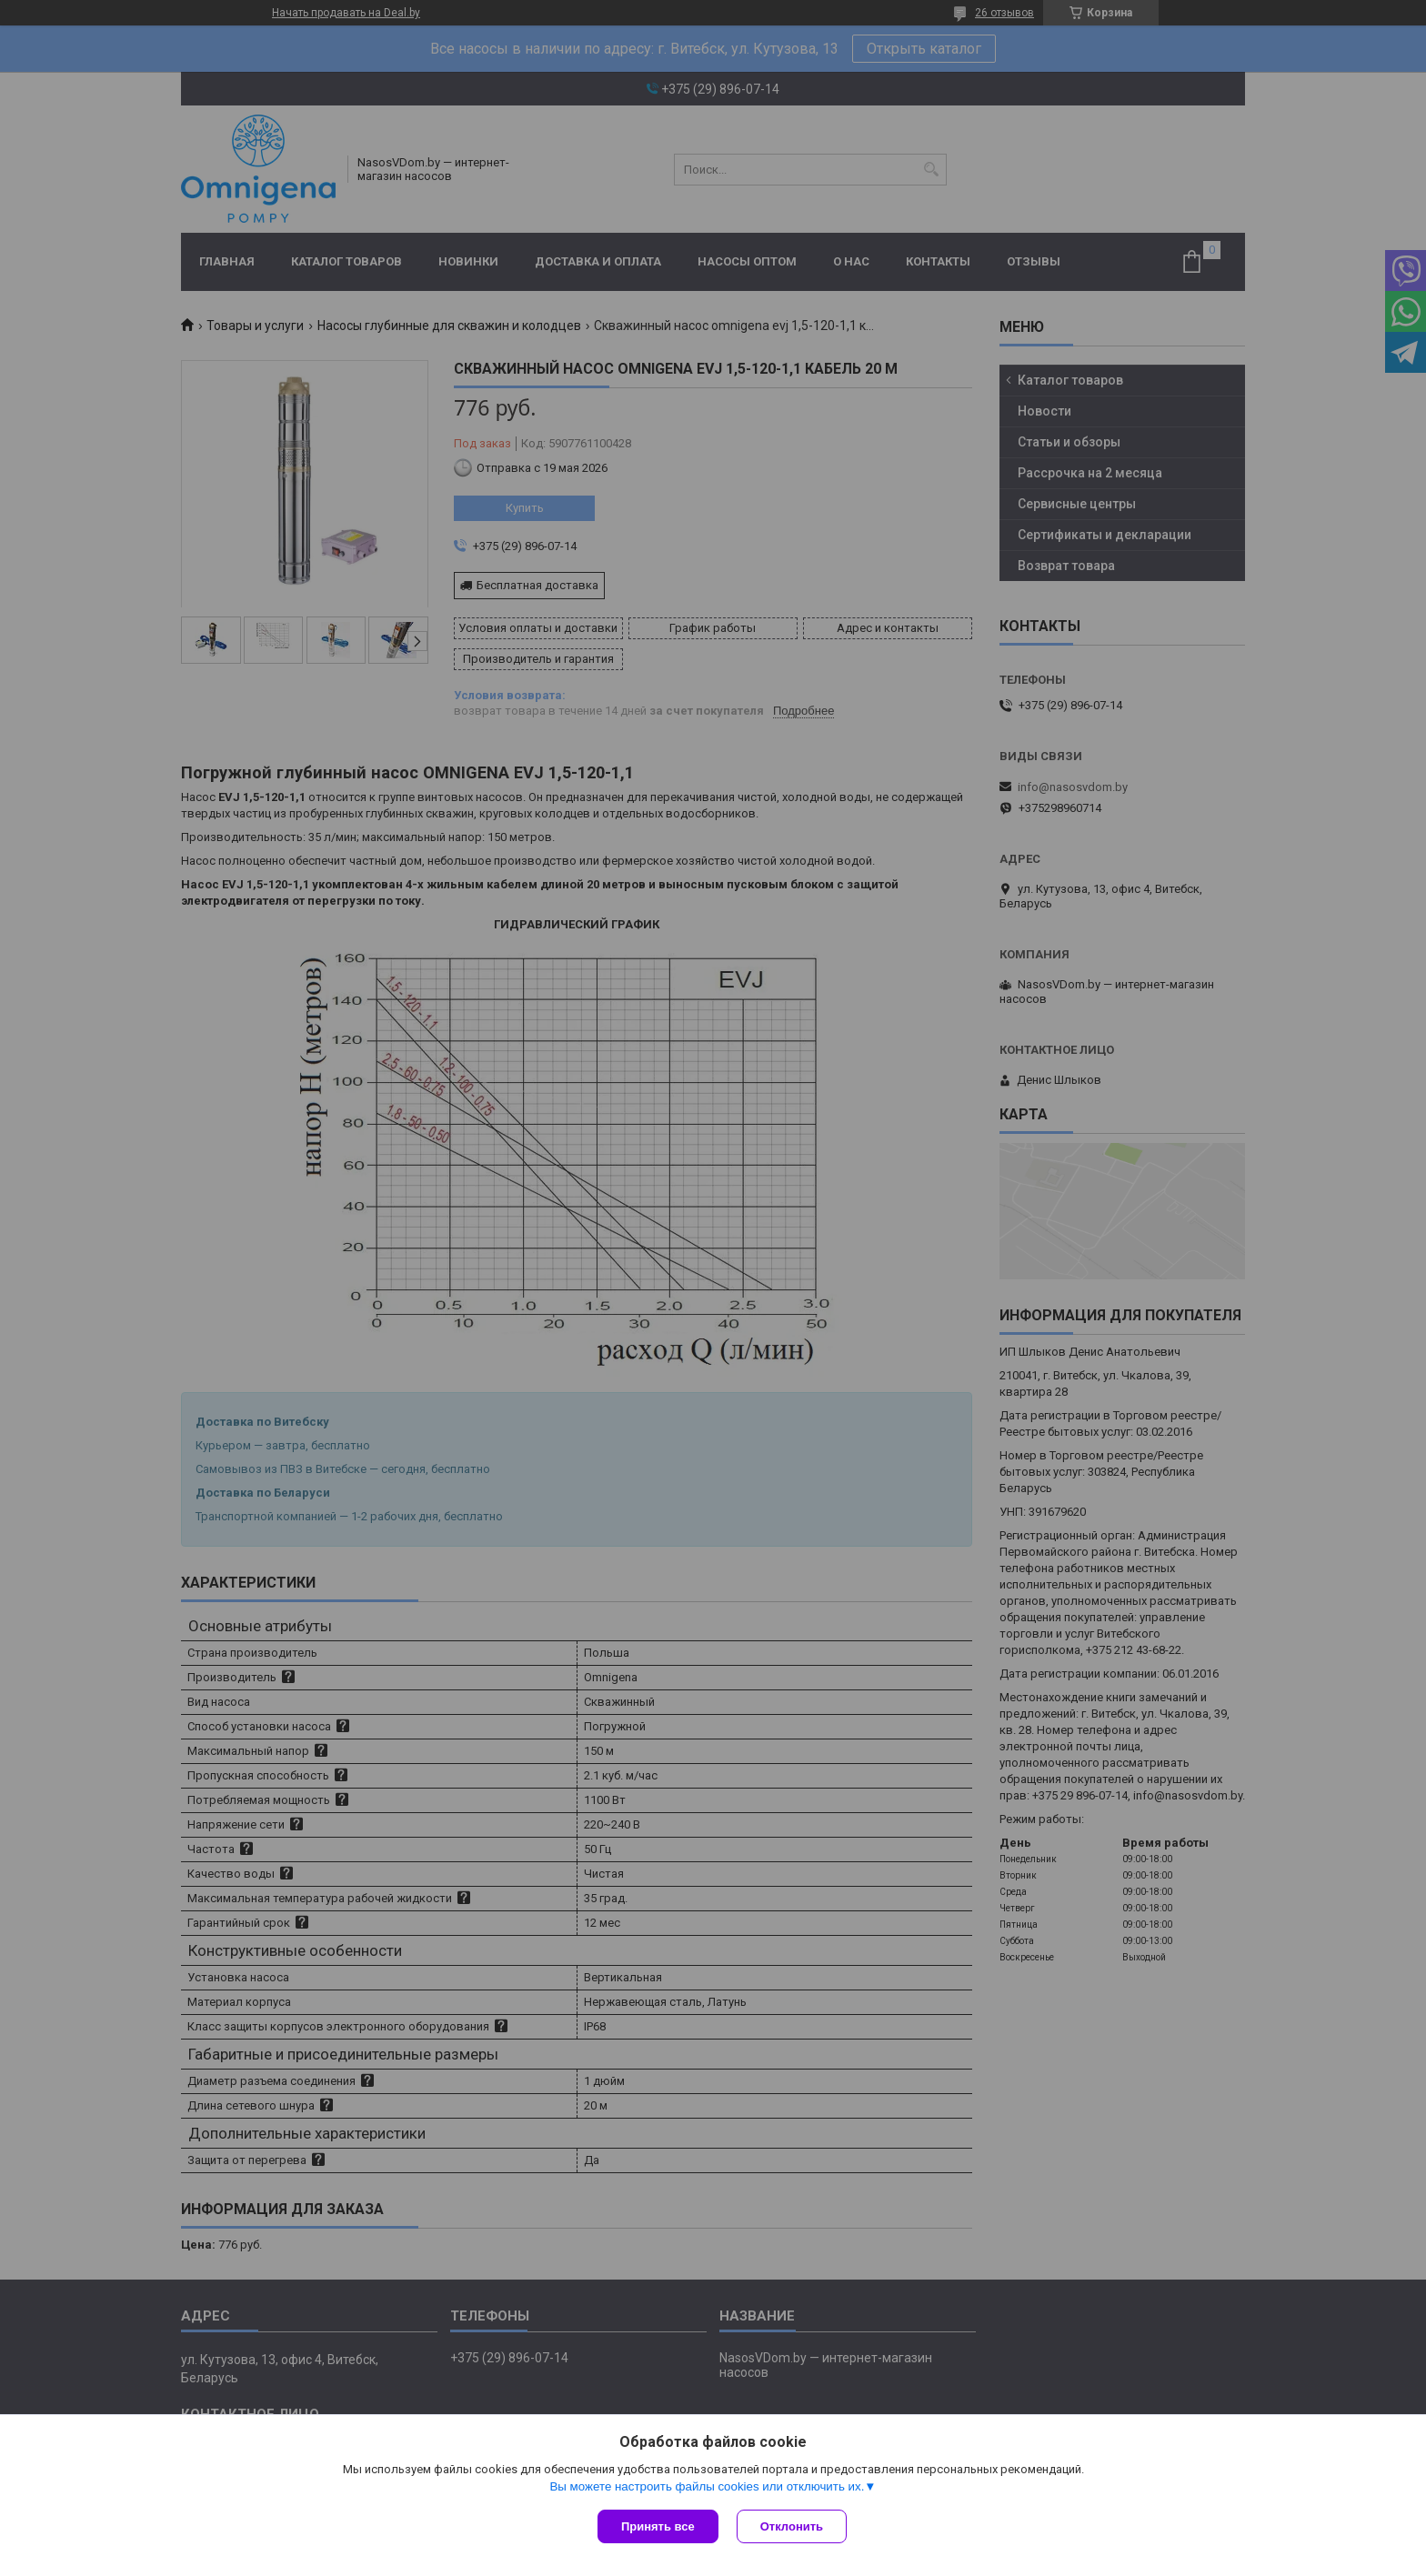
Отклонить (791, 2526)
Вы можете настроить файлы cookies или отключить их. (706, 2486)
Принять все (658, 2526)
